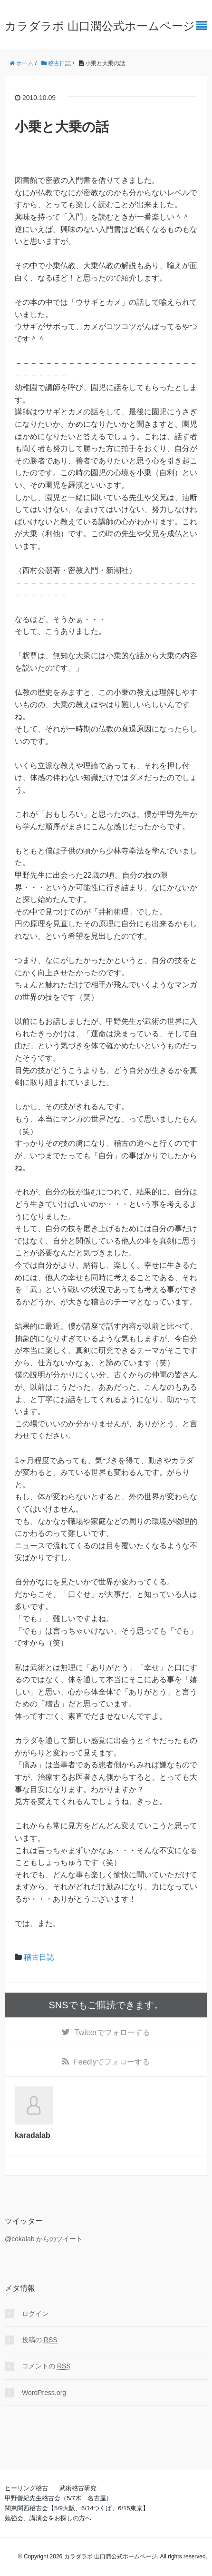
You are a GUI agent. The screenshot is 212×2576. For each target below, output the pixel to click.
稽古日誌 (39, 1957)
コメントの (46, 2366)
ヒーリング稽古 (26, 2488)
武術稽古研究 (77, 2488)
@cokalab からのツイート (44, 2239)
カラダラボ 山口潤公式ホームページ (100, 26)
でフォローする (112, 2032)
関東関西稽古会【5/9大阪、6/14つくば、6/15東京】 (77, 2508)
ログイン (35, 2313)
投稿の (40, 2340)
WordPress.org (44, 2392)
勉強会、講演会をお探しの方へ (48, 2518)
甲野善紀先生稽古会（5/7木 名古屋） (58, 2498)
